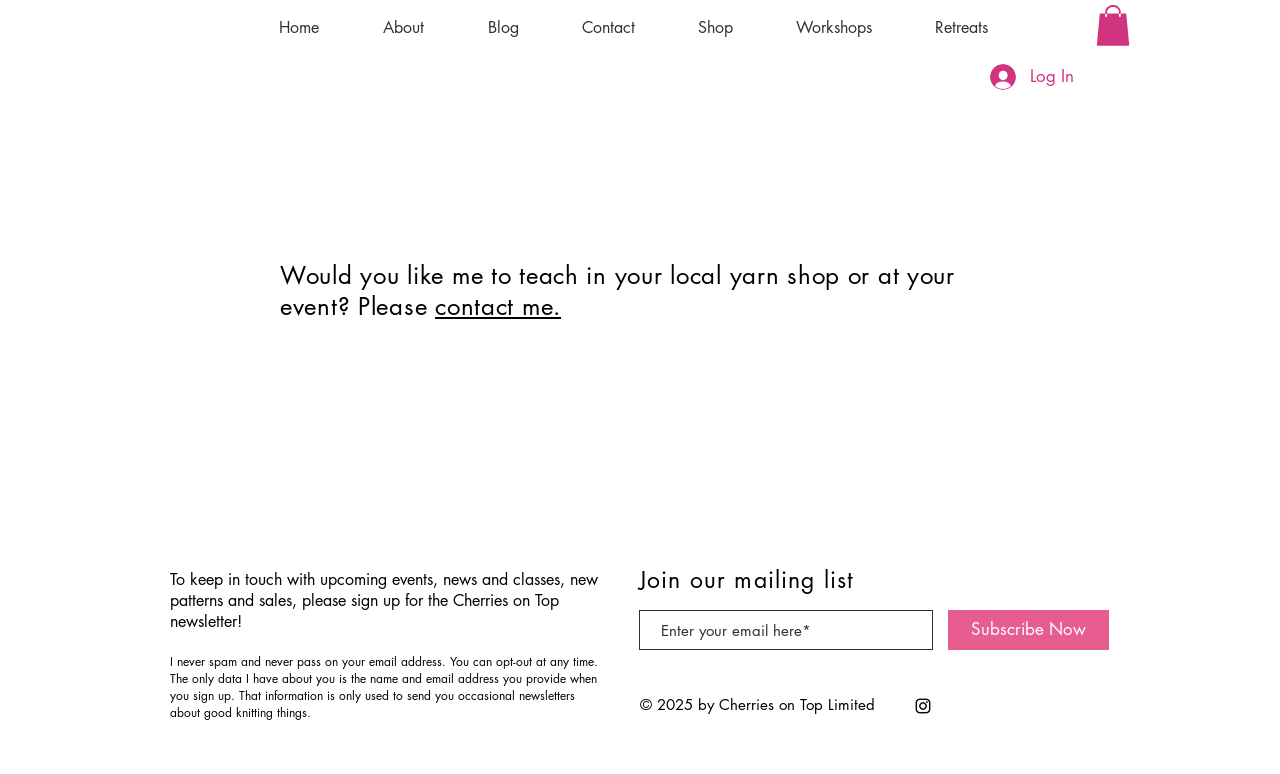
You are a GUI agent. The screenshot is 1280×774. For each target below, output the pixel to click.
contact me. (498, 306)
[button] (1113, 25)
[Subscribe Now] (1028, 630)
